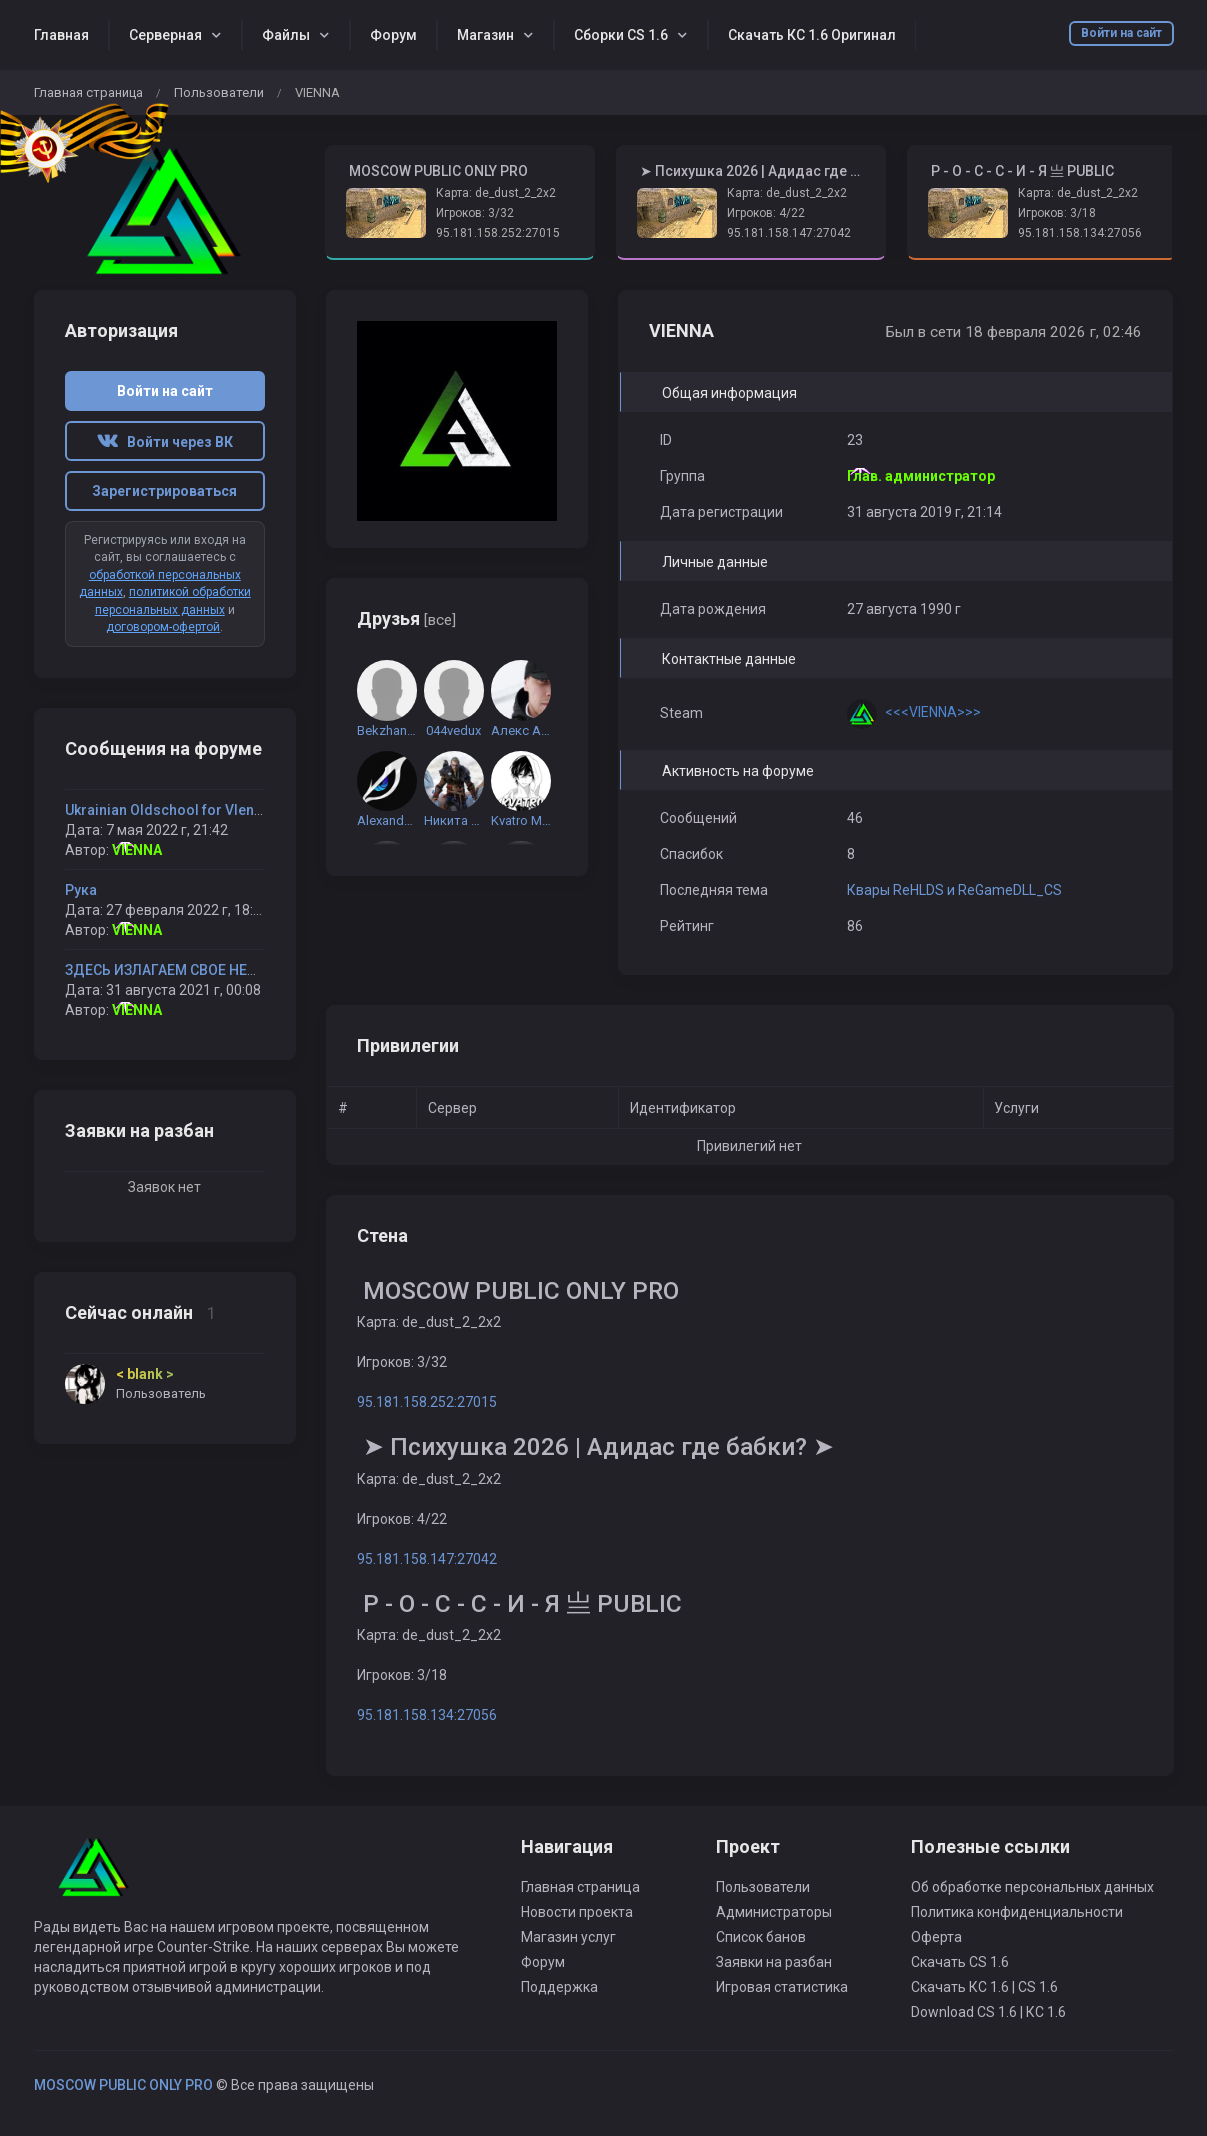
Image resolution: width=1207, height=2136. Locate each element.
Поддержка (559, 1987)
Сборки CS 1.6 (621, 35)
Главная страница (88, 92)
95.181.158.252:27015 (498, 233)
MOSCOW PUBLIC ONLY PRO (123, 2085)
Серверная (165, 35)
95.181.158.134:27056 (1080, 233)
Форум (393, 35)
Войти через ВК (165, 442)
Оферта (936, 1937)
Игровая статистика (782, 1987)
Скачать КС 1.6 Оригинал (812, 35)
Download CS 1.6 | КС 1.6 (988, 2012)
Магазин (485, 35)
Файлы (286, 35)
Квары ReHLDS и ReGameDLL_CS (954, 890)
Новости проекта (577, 1912)
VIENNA (137, 850)
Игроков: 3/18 (1057, 213)
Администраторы (774, 1912)
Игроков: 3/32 (475, 213)
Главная (61, 35)
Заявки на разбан (774, 1962)
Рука (81, 890)
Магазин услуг (568, 1937)
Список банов (761, 1937)
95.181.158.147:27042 (789, 233)
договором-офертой (163, 627)
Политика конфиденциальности (1017, 1912)
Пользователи (219, 92)
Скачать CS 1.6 (960, 1962)
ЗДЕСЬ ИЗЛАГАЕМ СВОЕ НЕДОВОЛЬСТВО (204, 970)
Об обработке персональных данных (1032, 1887)
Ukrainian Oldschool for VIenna (167, 810)
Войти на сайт (1121, 33)
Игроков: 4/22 (766, 213)
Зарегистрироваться (164, 491)
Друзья (406, 618)
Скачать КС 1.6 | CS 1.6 (984, 1987)
